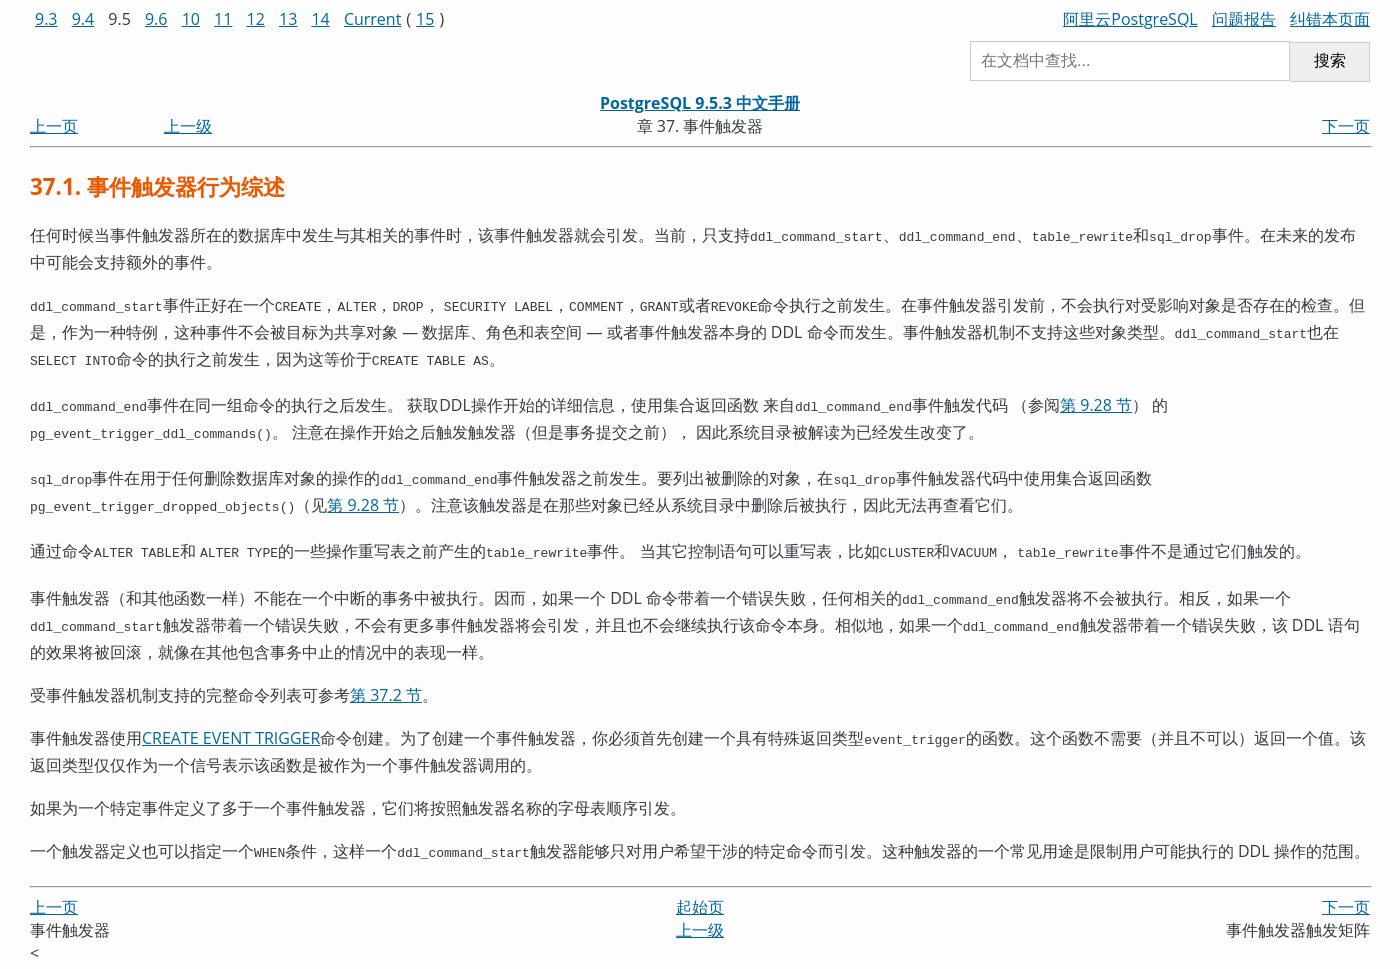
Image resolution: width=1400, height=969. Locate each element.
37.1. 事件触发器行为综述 (157, 186)
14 (320, 19)
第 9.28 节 (1096, 397)
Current (372, 19)
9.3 (46, 19)
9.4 (83, 19)
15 (425, 19)
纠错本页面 (1330, 19)
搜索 (1330, 60)
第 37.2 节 (386, 673)
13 (288, 19)
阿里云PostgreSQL (1130, 19)
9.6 (156, 19)
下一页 (1346, 126)
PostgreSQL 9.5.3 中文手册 (700, 103)
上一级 (188, 126)
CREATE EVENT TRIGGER (231, 716)
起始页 (700, 881)
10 (191, 19)
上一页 (54, 126)
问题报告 (1244, 19)
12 (256, 19)
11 (223, 19)
